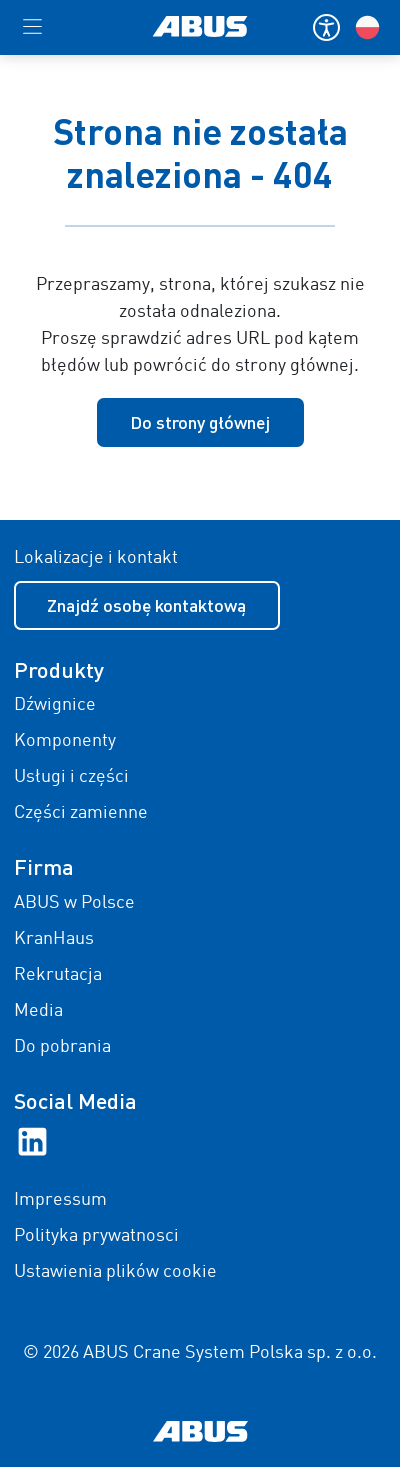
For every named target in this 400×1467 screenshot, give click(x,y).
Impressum (60, 1200)
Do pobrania (62, 1047)
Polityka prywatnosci (96, 1236)
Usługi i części (71, 777)
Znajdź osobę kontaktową (146, 605)
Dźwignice (55, 705)
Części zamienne (81, 813)
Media (38, 1011)
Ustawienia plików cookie (115, 1272)
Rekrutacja (58, 975)
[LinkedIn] (32, 1141)
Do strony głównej (200, 422)
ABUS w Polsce (74, 903)
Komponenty (65, 741)
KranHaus (54, 939)
